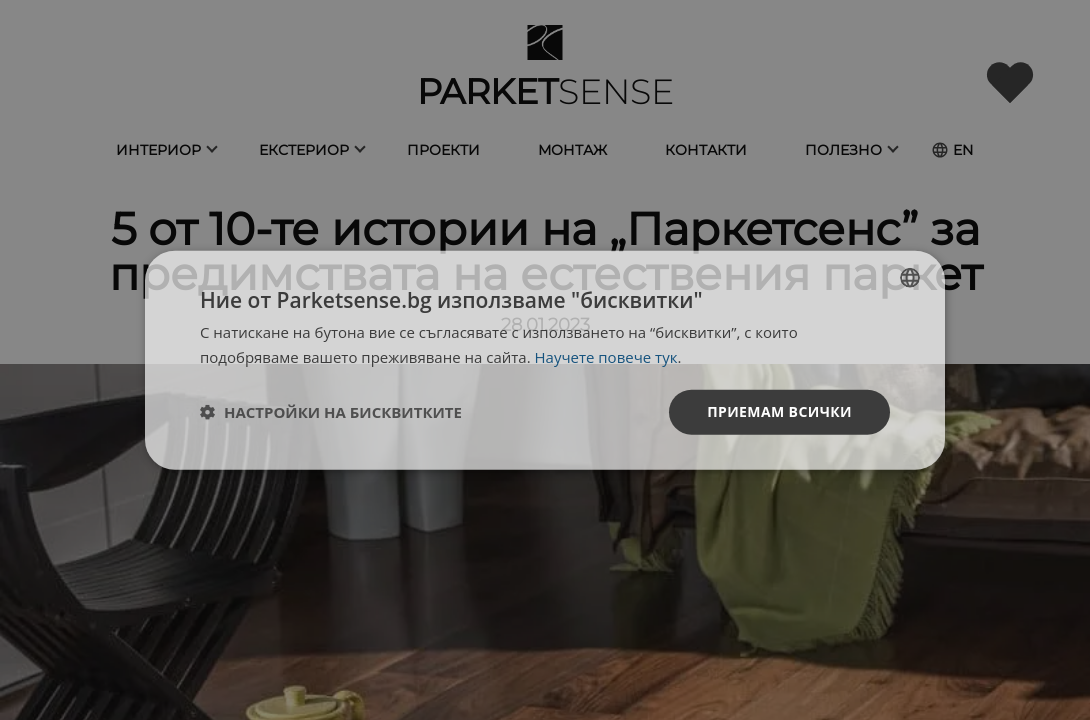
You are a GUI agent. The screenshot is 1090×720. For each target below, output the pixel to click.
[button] (331, 412)
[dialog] (545, 360)
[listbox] (910, 278)
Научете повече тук (606, 357)
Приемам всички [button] (779, 411)
